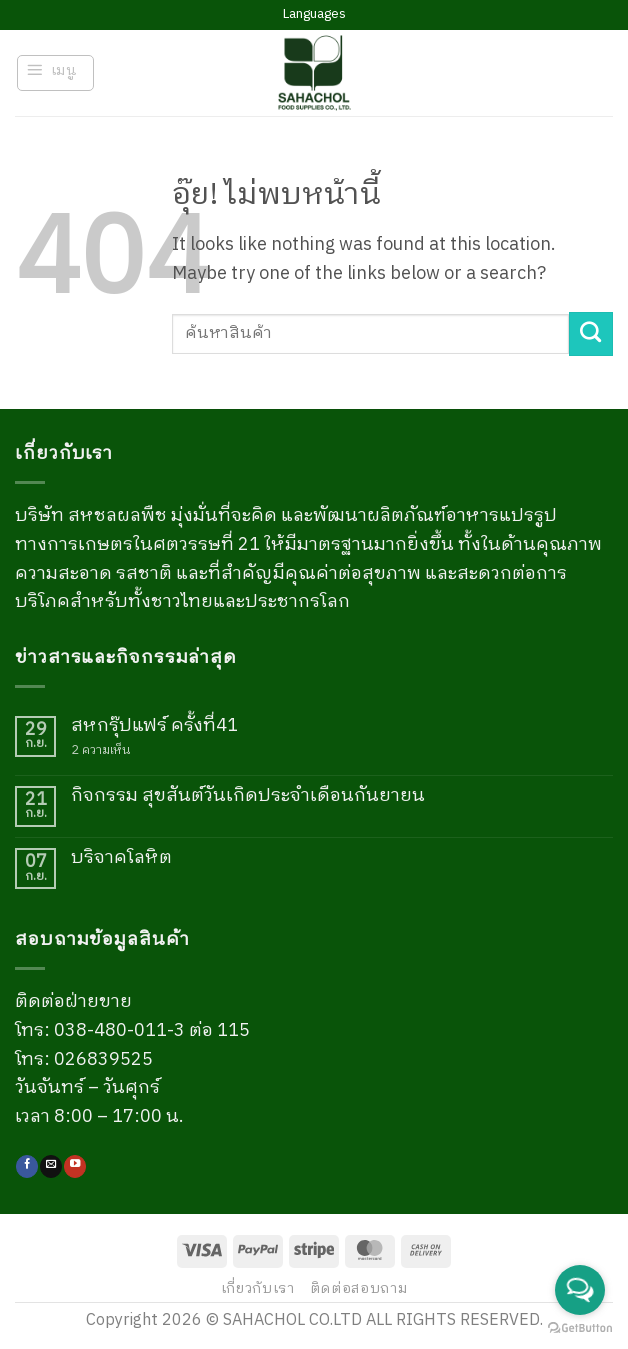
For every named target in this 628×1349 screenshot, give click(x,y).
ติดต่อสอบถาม (359, 1289)
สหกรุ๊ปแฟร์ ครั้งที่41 (154, 727)
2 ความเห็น (112, 750)
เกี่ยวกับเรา (258, 1289)
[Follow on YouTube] (75, 1166)
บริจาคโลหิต (121, 859)
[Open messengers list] (580, 1290)
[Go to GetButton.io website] (580, 1328)
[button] (55, 73)
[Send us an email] (51, 1166)
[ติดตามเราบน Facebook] (27, 1166)
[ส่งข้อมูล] (591, 334)
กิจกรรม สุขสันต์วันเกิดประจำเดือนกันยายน (248, 797)
